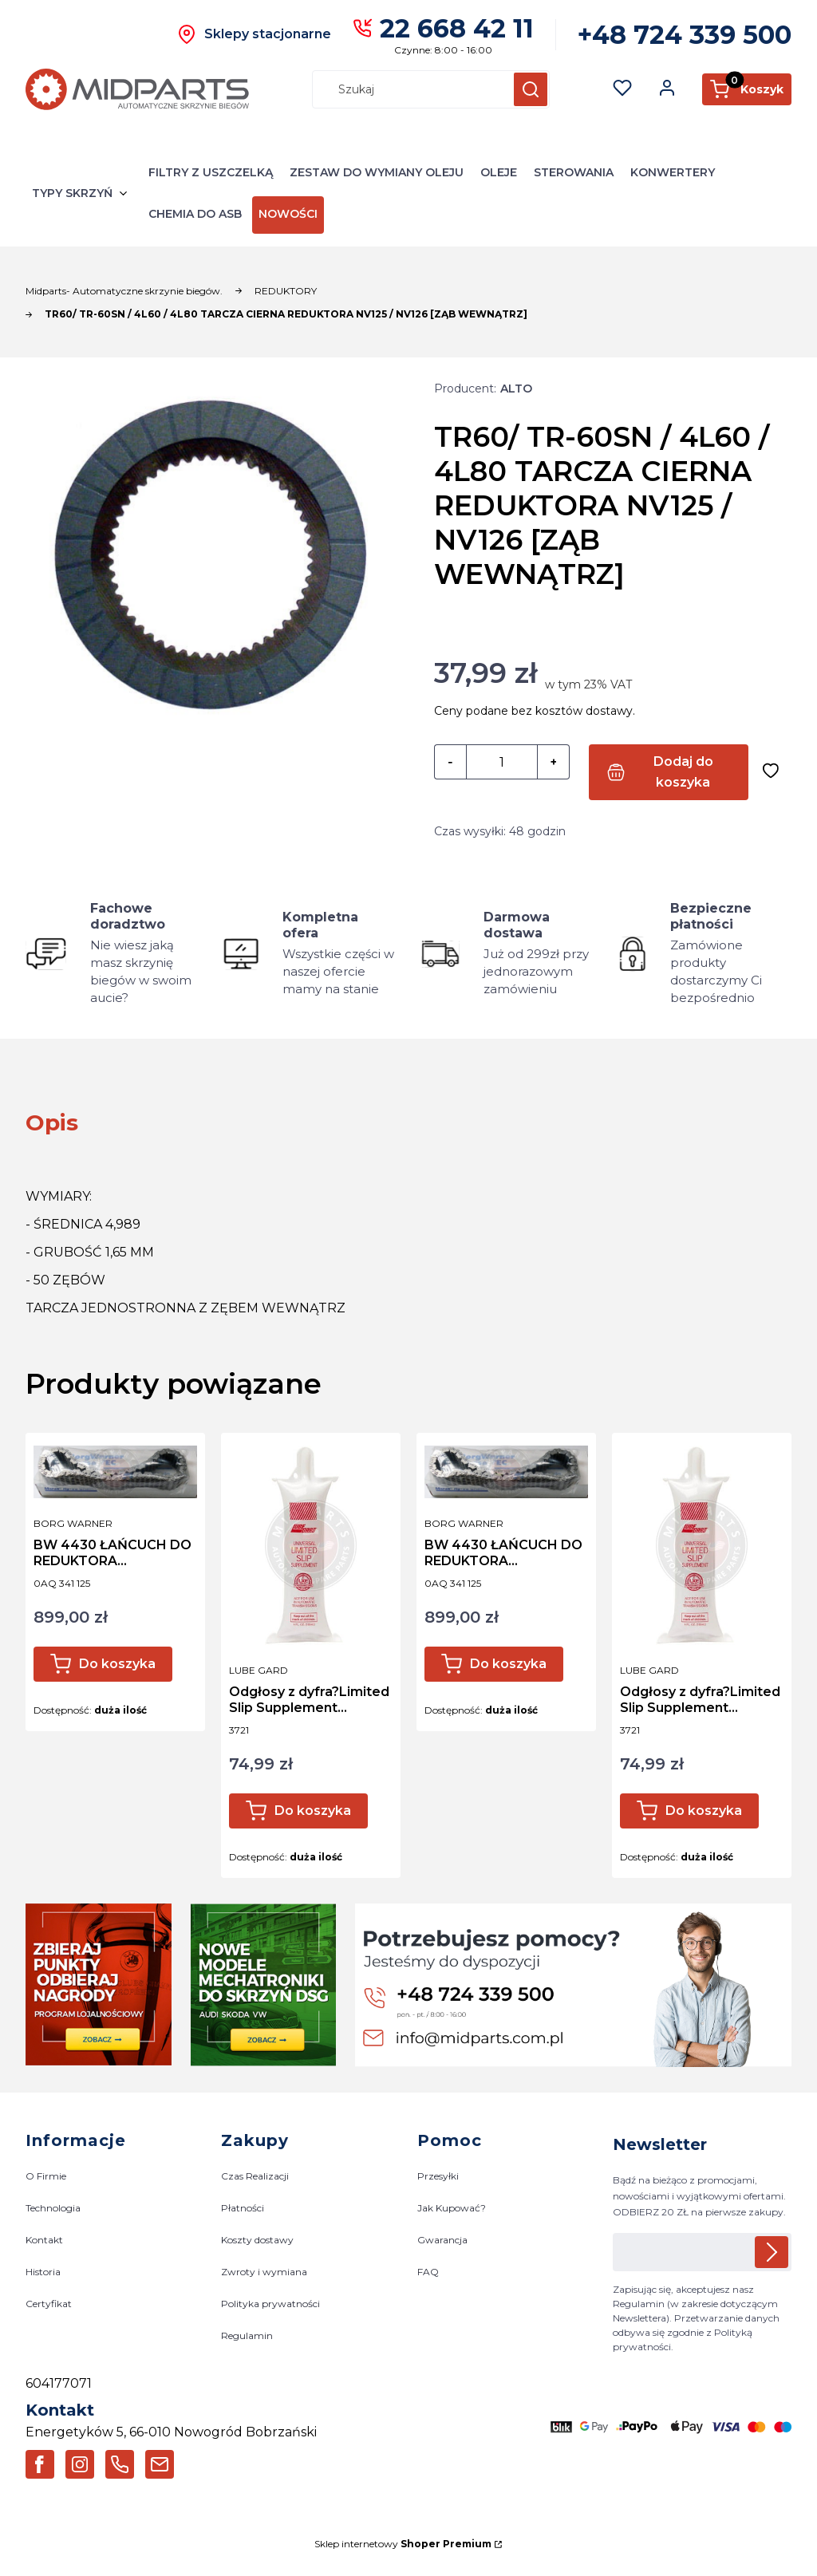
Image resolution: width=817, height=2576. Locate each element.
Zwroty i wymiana (264, 2272)
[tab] (52, 1122)
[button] (530, 89)
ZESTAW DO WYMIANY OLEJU (377, 172)
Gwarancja (442, 2240)
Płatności (242, 2208)
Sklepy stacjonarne (267, 33)
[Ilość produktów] (502, 762)
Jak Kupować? (451, 2208)
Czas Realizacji (255, 2176)
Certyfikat (49, 2304)
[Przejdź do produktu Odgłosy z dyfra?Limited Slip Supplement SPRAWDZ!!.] (311, 1545)
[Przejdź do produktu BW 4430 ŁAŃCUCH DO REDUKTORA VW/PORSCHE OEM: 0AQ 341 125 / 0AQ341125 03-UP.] (115, 1472)
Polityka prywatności (270, 2304)
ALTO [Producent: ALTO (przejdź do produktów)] (516, 388)
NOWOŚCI (288, 214)
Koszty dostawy (257, 2240)
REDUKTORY (286, 291)
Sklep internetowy (402, 2544)
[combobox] (405, 89)
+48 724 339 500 (684, 34)
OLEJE (498, 172)
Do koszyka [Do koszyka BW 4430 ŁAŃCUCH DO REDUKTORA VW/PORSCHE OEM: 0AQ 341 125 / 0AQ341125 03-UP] (117, 1663)
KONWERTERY (672, 172)
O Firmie (46, 2176)
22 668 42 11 (457, 28)
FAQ (428, 2272)
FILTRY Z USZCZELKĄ (210, 172)
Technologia (53, 2208)
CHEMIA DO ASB (195, 214)
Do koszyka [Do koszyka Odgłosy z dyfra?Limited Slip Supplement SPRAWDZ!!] (312, 1810)
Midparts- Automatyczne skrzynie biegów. (124, 291)
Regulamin (247, 2335)
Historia (43, 2272)
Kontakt (44, 2240)
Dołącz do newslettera (771, 2252)
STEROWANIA (574, 172)
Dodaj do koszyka (683, 772)
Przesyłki (438, 2176)
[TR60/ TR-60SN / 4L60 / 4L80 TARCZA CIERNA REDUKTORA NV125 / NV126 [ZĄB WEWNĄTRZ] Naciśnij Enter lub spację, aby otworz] (211, 566)
